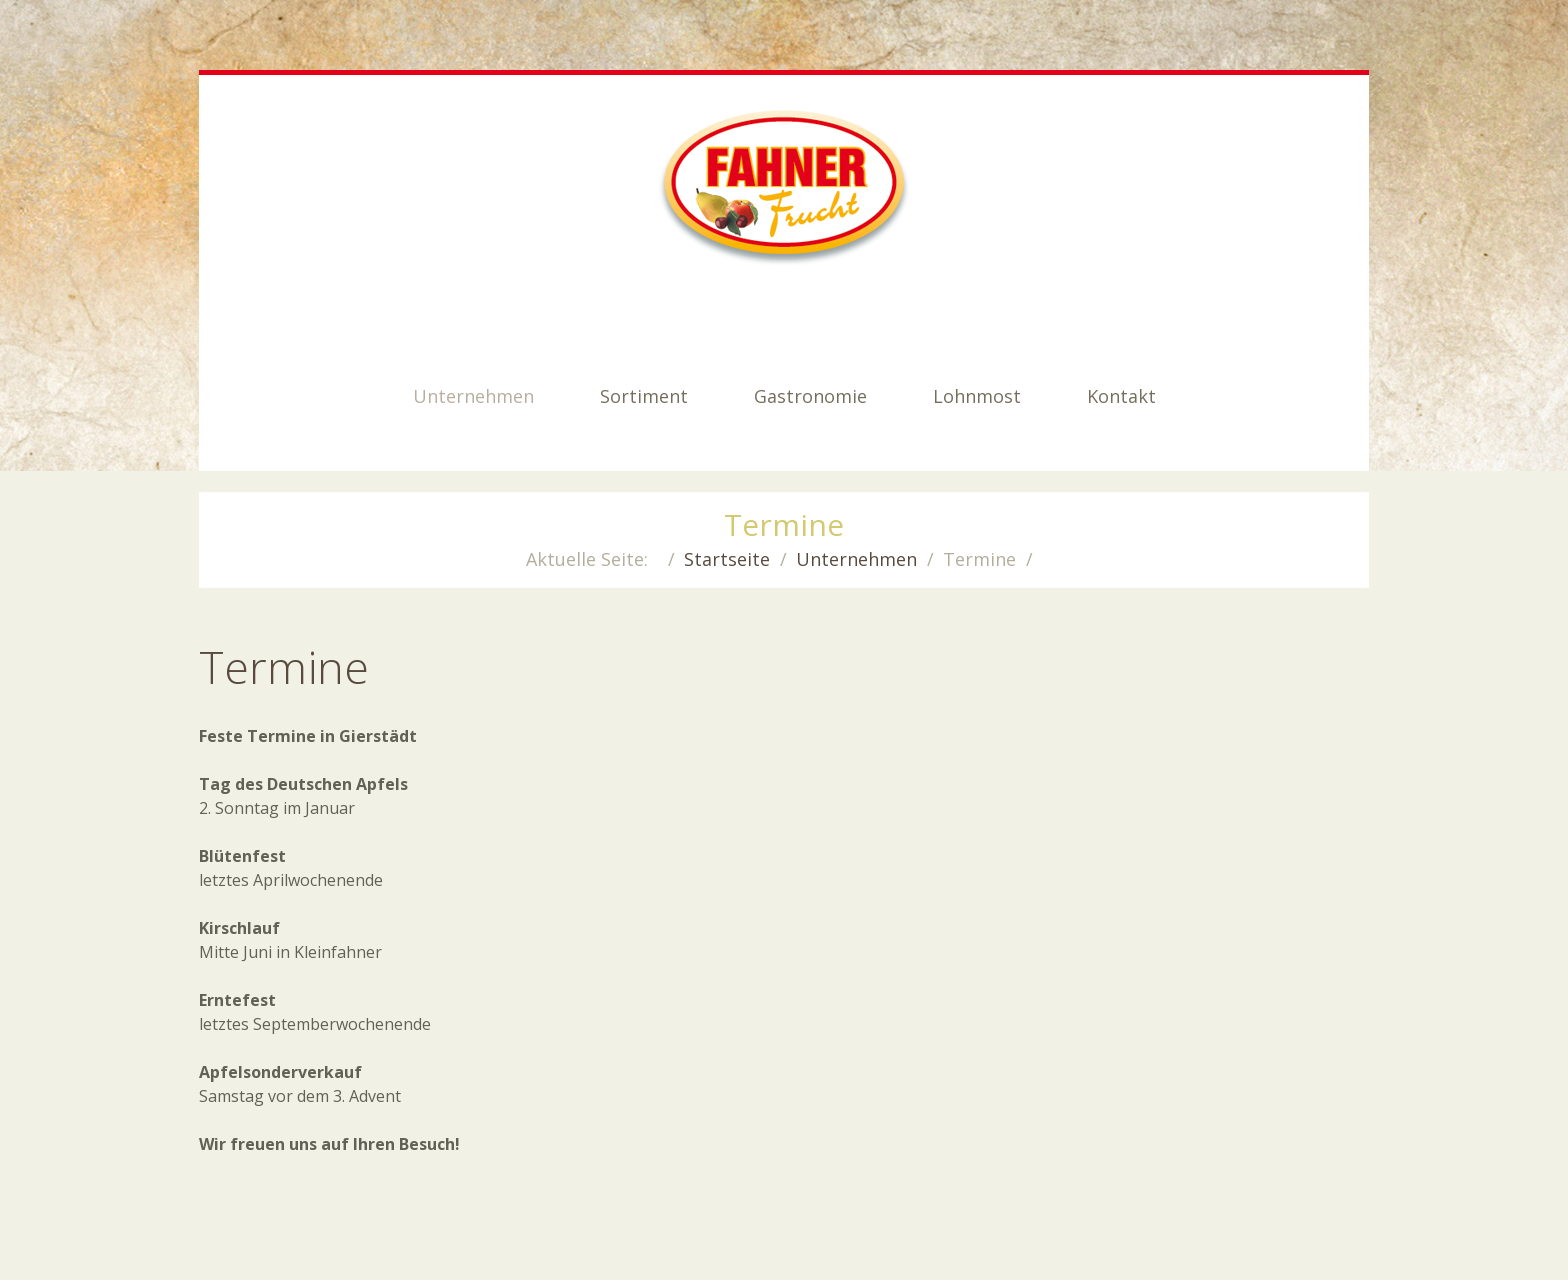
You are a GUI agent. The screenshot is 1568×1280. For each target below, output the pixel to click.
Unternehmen (856, 559)
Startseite (727, 559)
